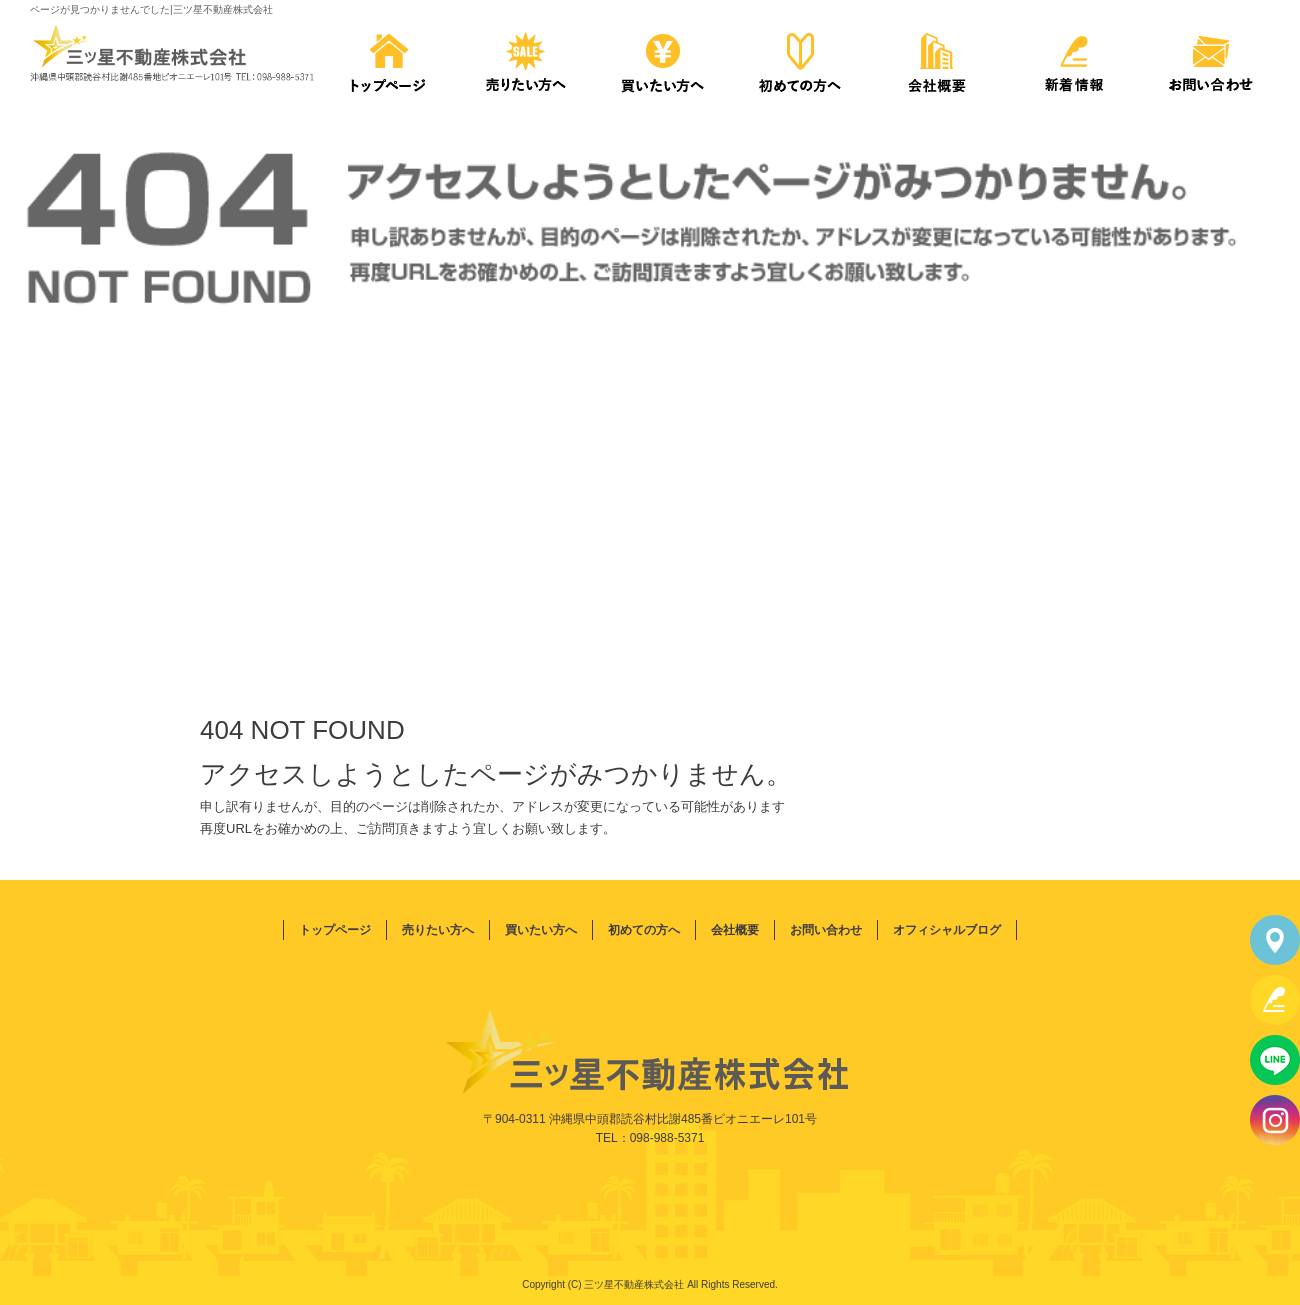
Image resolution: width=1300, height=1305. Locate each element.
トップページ (388, 60)
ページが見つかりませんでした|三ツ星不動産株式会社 (151, 9)
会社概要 (936, 60)
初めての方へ (799, 60)
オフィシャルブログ (947, 930)
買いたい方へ (662, 60)
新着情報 (1073, 60)
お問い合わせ (1211, 60)
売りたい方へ (525, 60)
